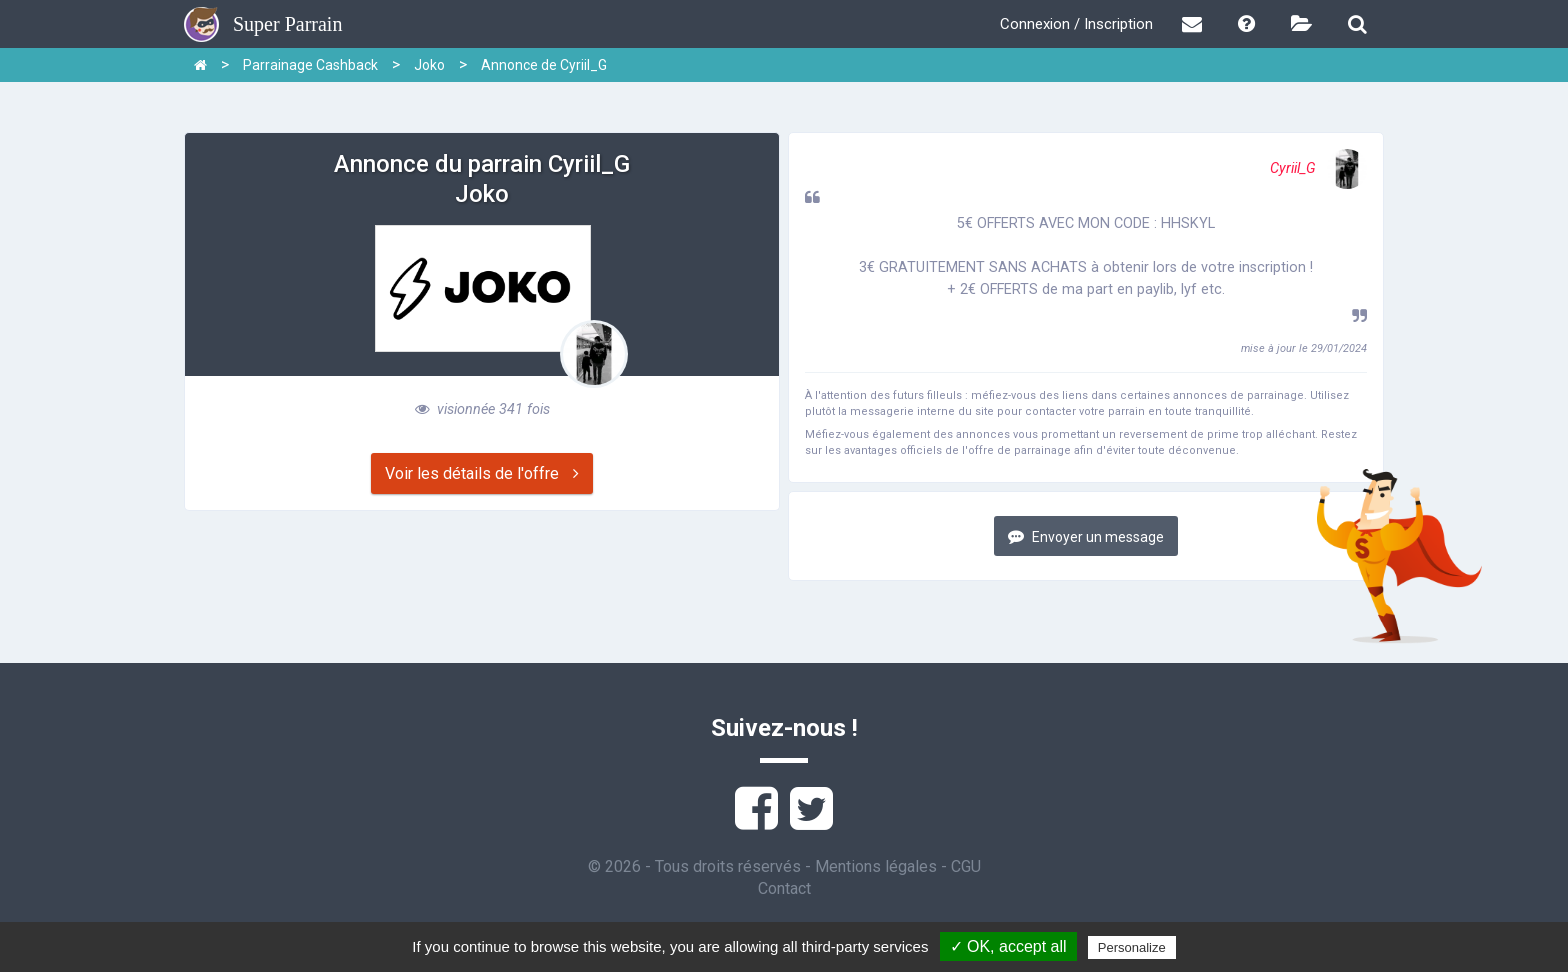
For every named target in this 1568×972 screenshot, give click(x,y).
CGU (966, 866)
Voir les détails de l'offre (482, 473)
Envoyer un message (1086, 536)
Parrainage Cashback (310, 65)
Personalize (1132, 947)
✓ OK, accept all (1008, 946)
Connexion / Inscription (1076, 24)
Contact (784, 888)
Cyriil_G (1318, 168)
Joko (429, 65)
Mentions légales (876, 866)
